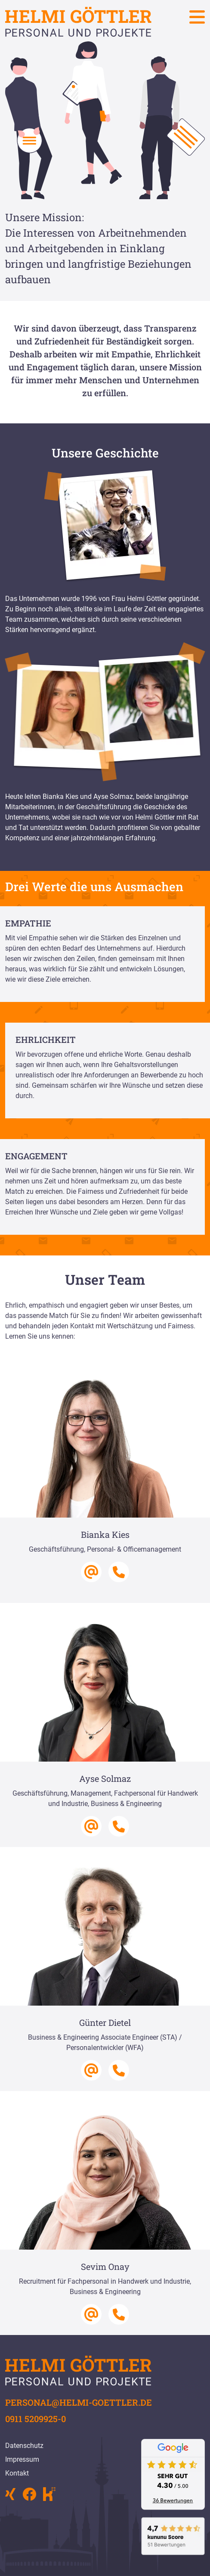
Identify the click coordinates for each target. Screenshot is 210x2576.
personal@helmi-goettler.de (78, 2402)
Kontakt (17, 2473)
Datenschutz (24, 2445)
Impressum (22, 2459)
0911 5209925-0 (35, 2418)
